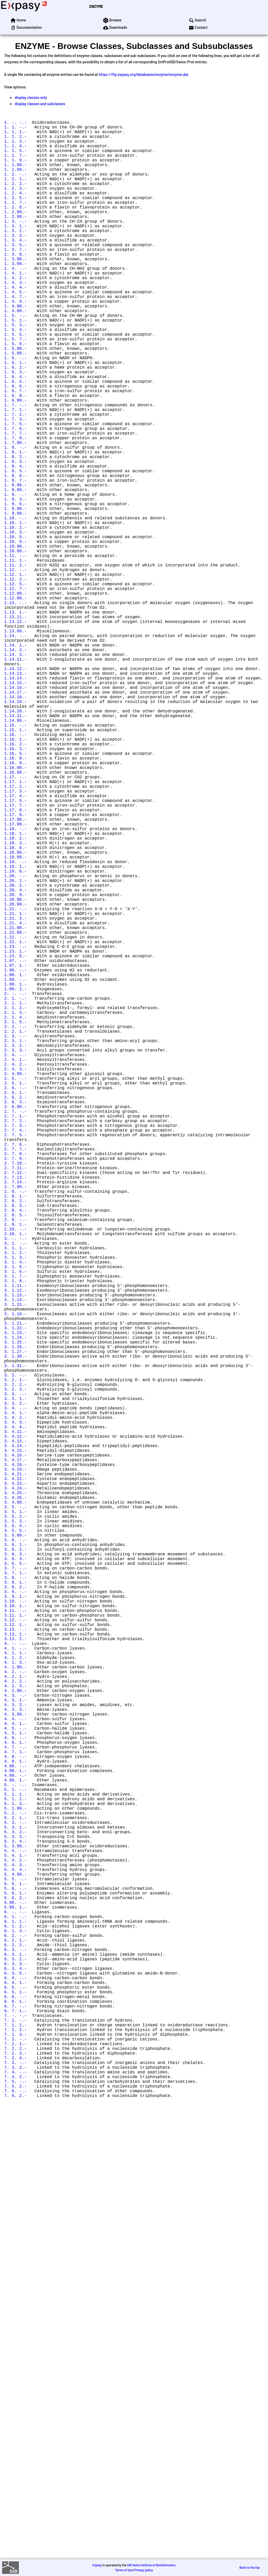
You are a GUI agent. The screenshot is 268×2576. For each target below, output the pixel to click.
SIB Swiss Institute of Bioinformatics (151, 2565)
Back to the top (249, 2567)
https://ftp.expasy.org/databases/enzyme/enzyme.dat (143, 74)
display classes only (31, 97)
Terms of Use (124, 2570)
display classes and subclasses (40, 103)
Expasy (97, 2565)
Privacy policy (144, 2570)
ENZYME (96, 6)
